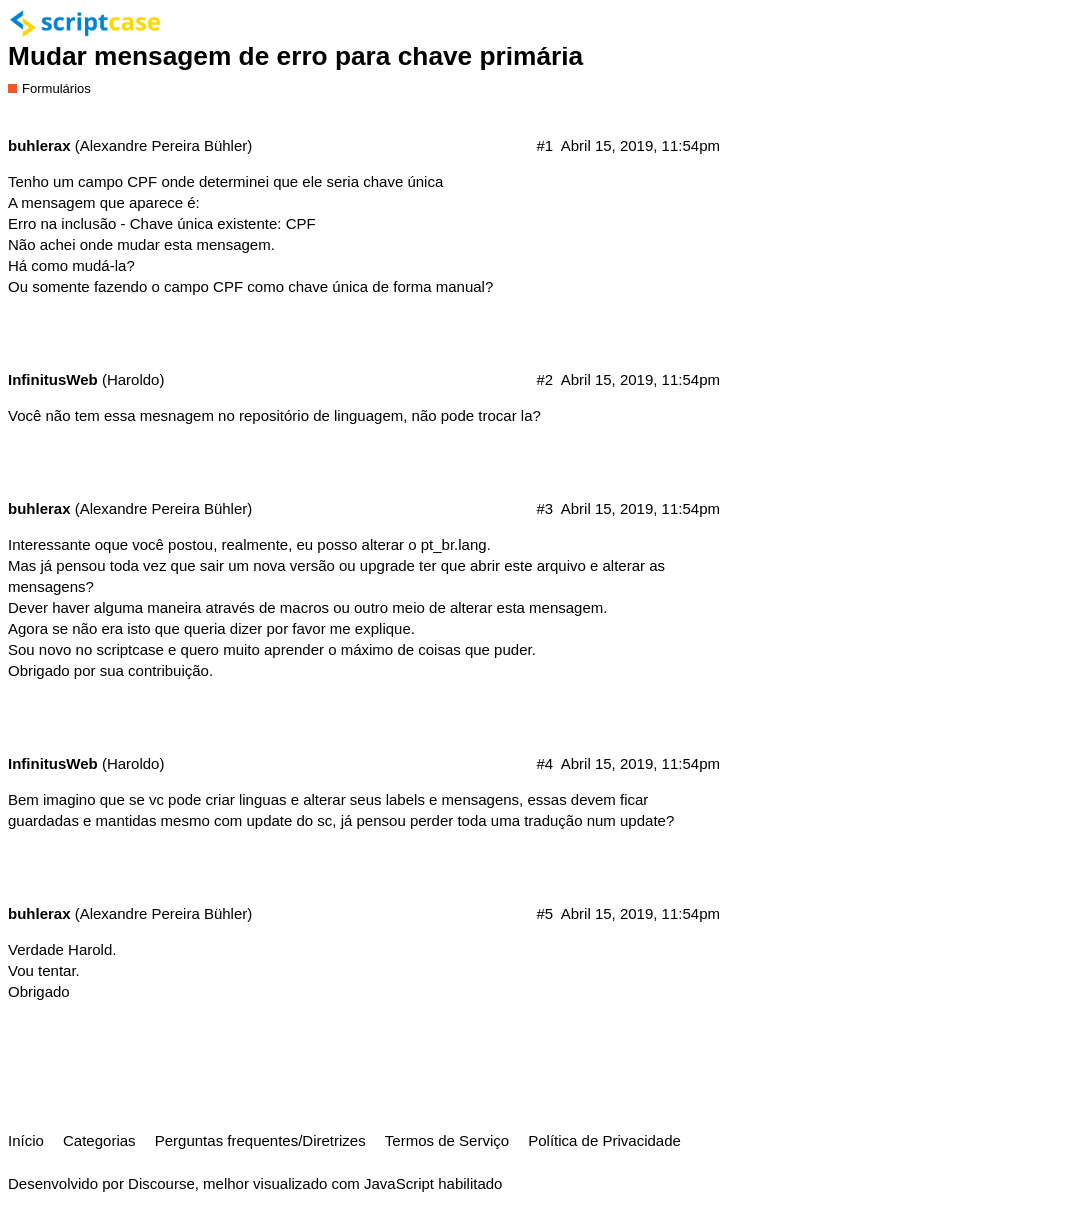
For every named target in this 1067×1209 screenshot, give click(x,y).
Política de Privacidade (604, 1140)
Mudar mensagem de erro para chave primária (295, 56)
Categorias (99, 1140)
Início (26, 1140)
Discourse (161, 1183)
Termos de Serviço (447, 1140)
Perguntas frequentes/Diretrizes (260, 1140)
